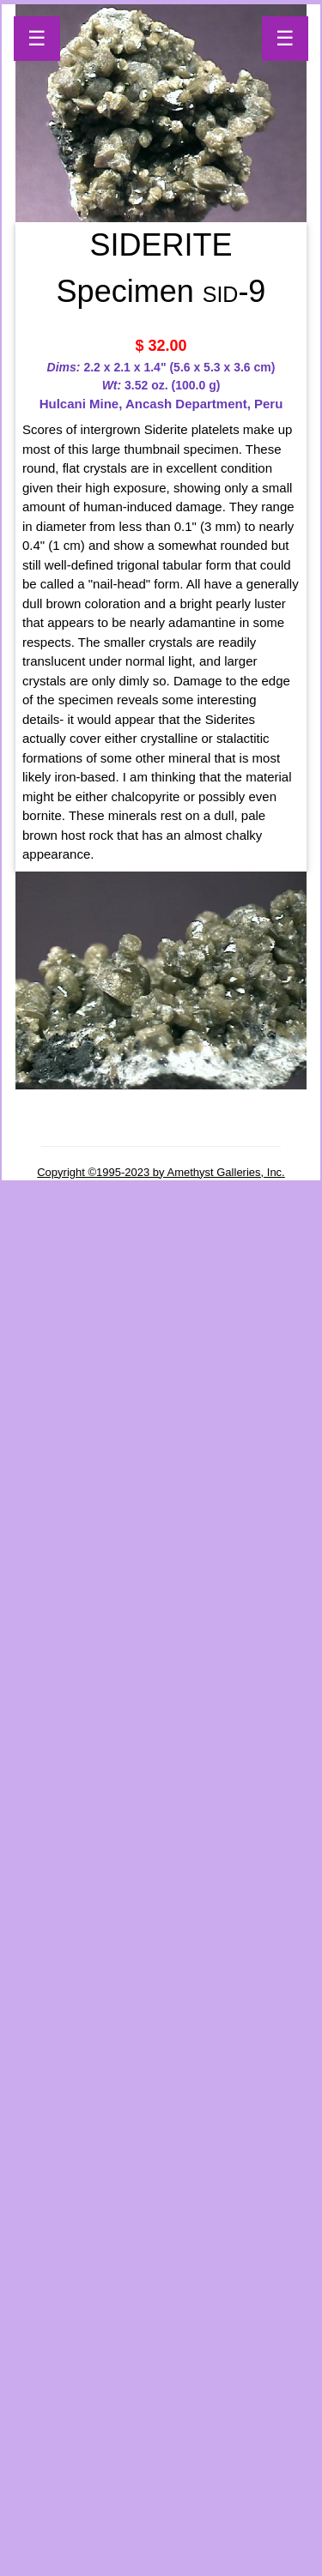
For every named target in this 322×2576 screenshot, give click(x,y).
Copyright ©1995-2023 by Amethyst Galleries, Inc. (161, 1172)
